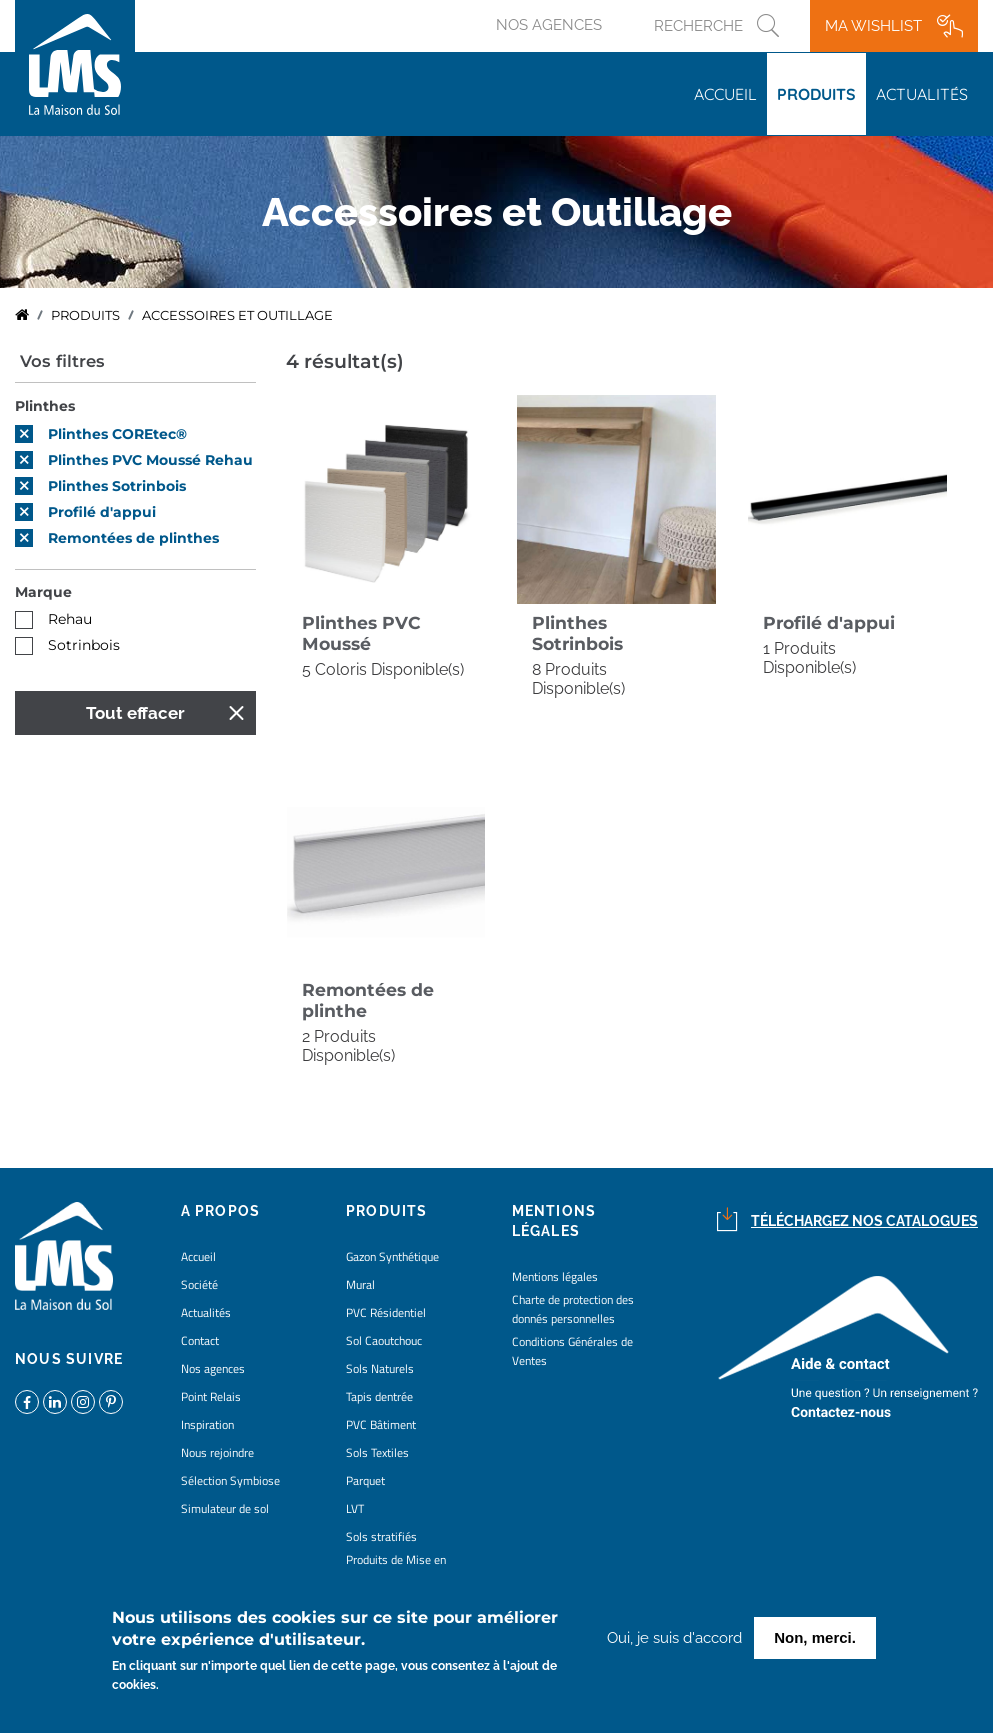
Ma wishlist (873, 26)
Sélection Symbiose (230, 1480)
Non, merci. (815, 1639)
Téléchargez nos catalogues (864, 1221)
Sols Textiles (377, 1452)
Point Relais (211, 1396)
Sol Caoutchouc (384, 1340)
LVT (355, 1508)
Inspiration (207, 1424)
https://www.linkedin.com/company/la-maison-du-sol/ (55, 1402)
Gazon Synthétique (392, 1256)
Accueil (725, 94)
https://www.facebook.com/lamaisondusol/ (27, 1402)
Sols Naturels (380, 1368)
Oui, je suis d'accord (674, 1640)
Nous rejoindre (217, 1452)
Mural (360, 1284)
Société (199, 1284)
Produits (816, 94)
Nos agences (549, 25)
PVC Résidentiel (386, 1312)
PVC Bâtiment (381, 1424)
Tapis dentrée (379, 1396)
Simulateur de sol (225, 1508)
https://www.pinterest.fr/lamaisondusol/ (111, 1402)
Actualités (922, 94)
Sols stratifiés (381, 1536)
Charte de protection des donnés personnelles (573, 1309)
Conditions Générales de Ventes (572, 1351)
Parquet (365, 1480)
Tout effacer (135, 713)
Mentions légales (555, 1276)
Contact (200, 1340)
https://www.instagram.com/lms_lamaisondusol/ (83, 1402)
